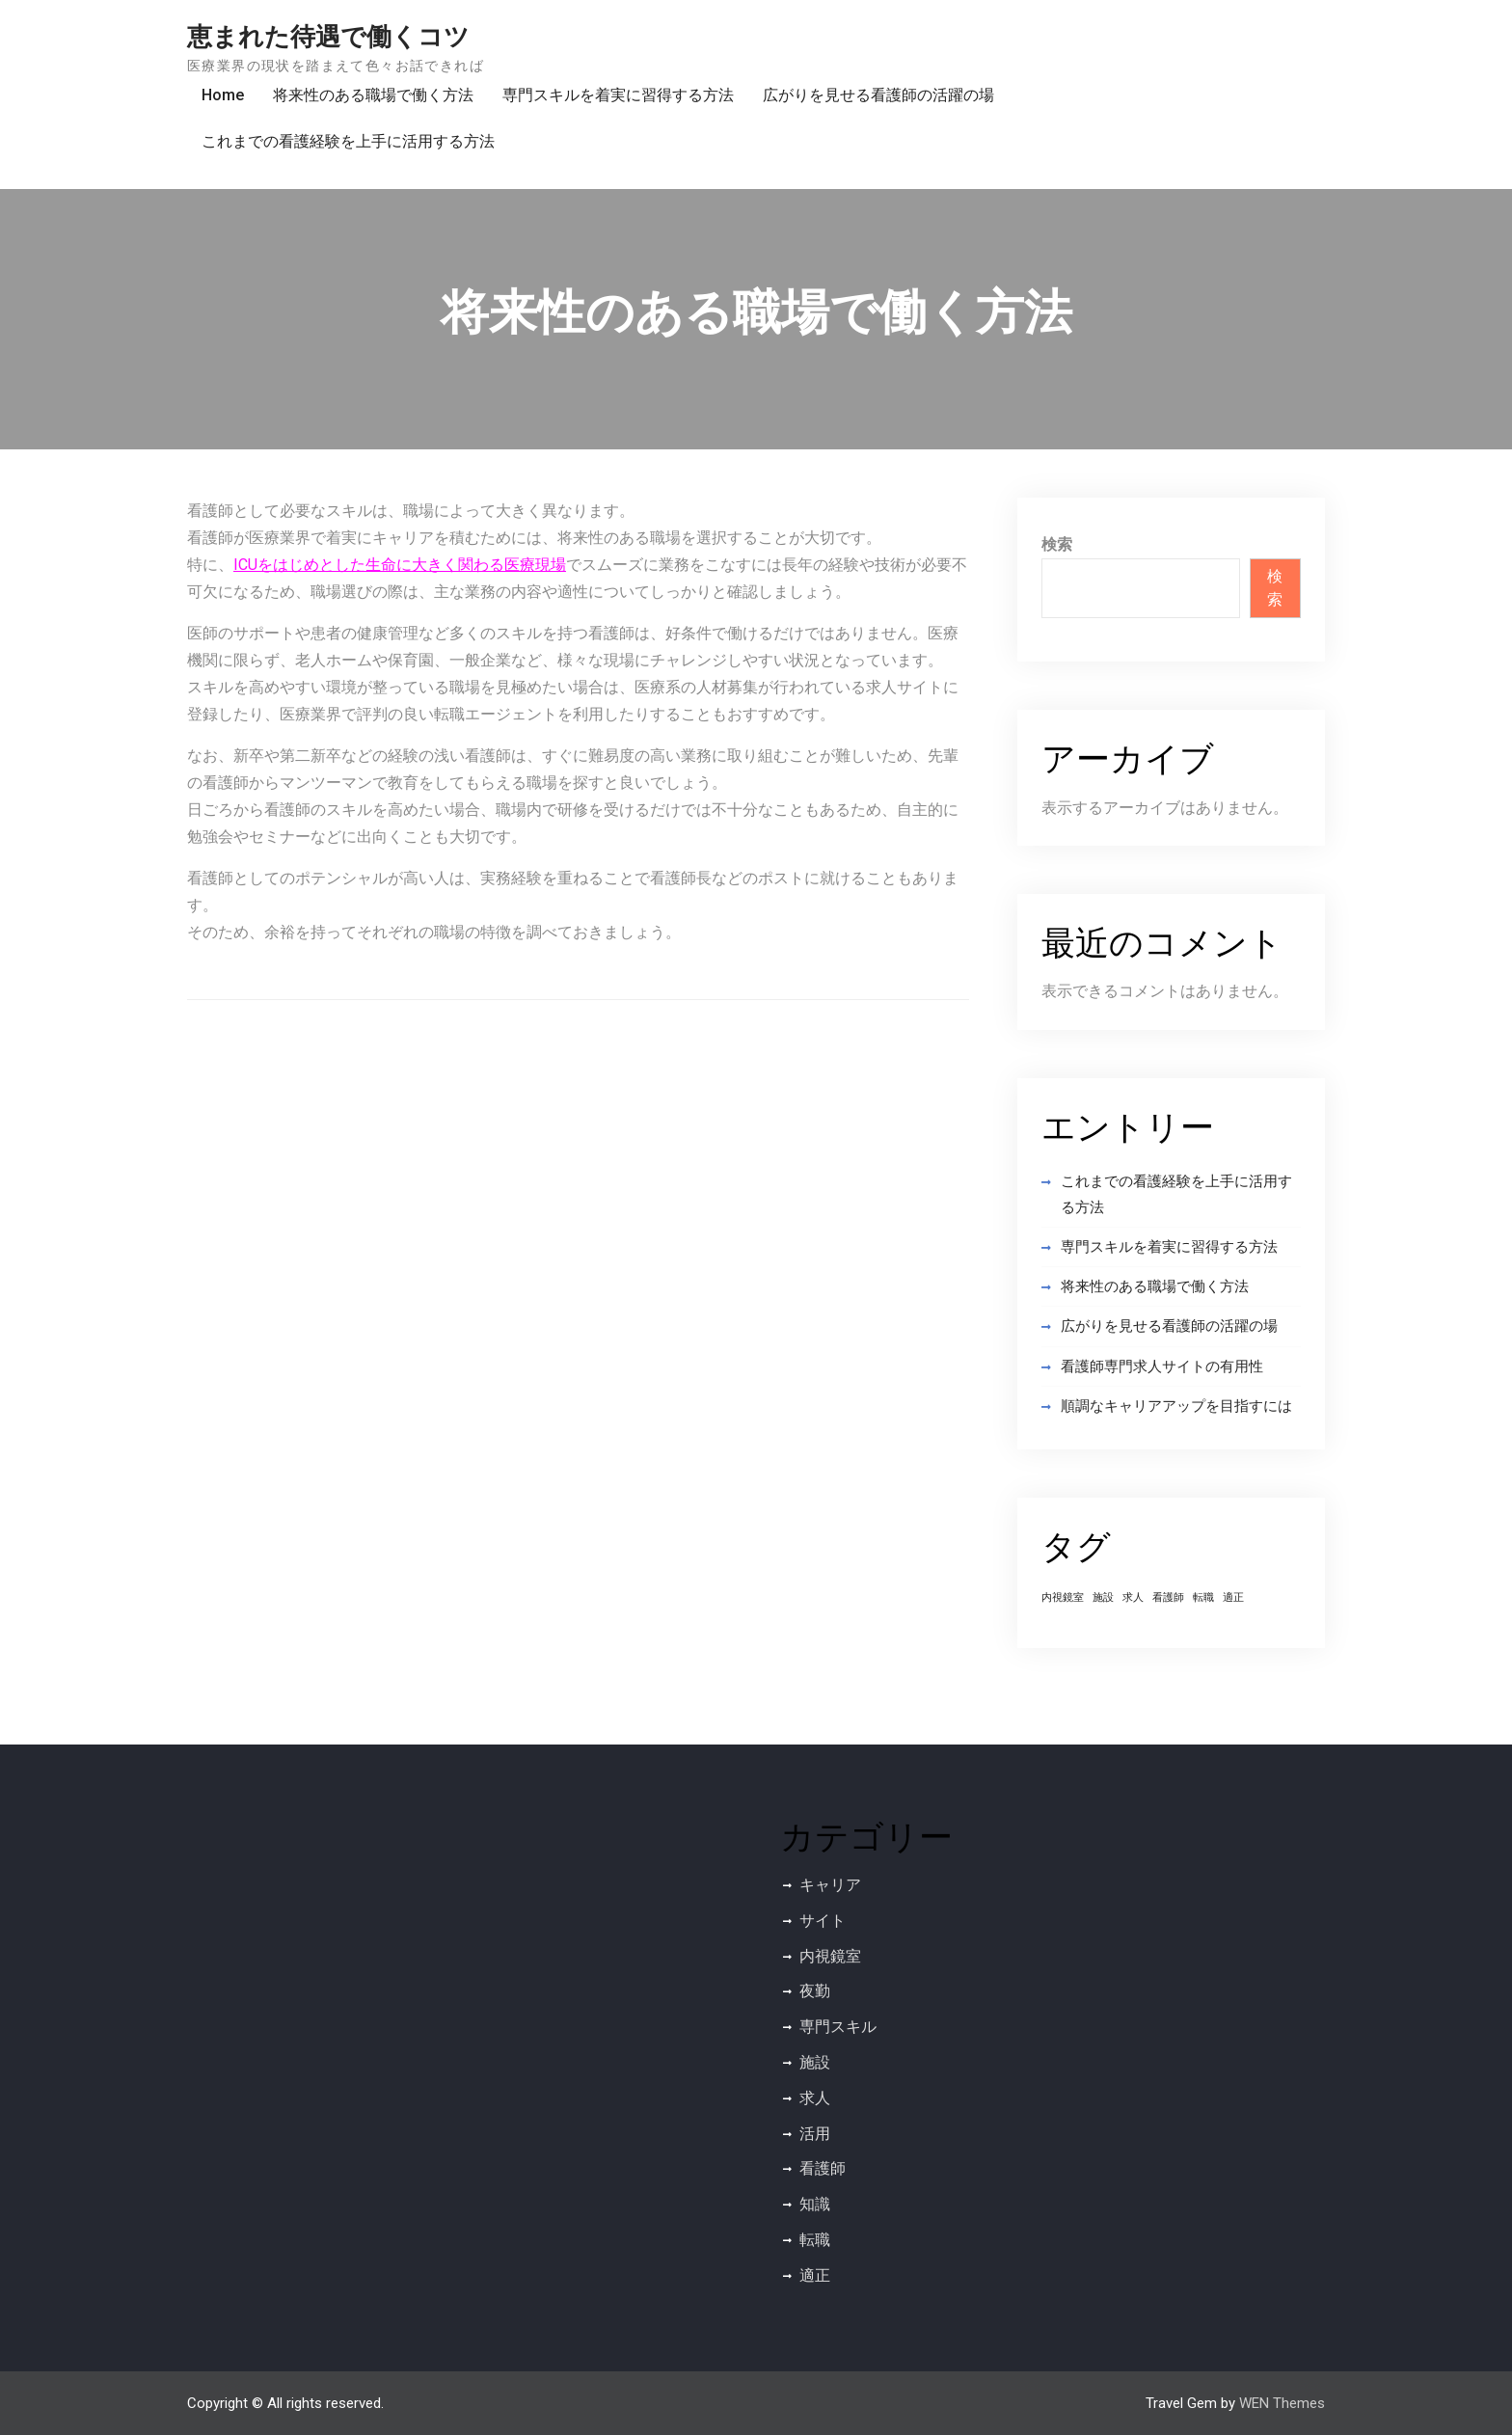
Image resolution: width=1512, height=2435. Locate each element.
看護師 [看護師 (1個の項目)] (1168, 1597)
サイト (822, 1920)
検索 (1056, 544)
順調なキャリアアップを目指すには (1176, 1406)
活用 (814, 2133)
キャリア (830, 1885)
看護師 (822, 2168)
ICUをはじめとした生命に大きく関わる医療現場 (399, 564)
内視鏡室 (830, 1956)
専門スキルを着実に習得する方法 (618, 95)
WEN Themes (1282, 2403)
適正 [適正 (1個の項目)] (1233, 1597)
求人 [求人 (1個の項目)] (1133, 1597)
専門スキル (838, 2026)
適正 (814, 2275)
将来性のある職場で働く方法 (373, 95)
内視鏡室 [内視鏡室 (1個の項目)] (1062, 1597)
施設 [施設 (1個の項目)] (1103, 1597)
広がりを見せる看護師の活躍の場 (878, 95)
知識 (814, 2204)
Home (223, 95)
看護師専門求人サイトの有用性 (1162, 1366)
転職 (814, 2240)
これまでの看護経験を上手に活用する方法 (348, 141)
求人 (814, 2098)
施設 (814, 2062)
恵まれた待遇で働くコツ (328, 36)
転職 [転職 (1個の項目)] (1203, 1597)
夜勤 (814, 1991)
